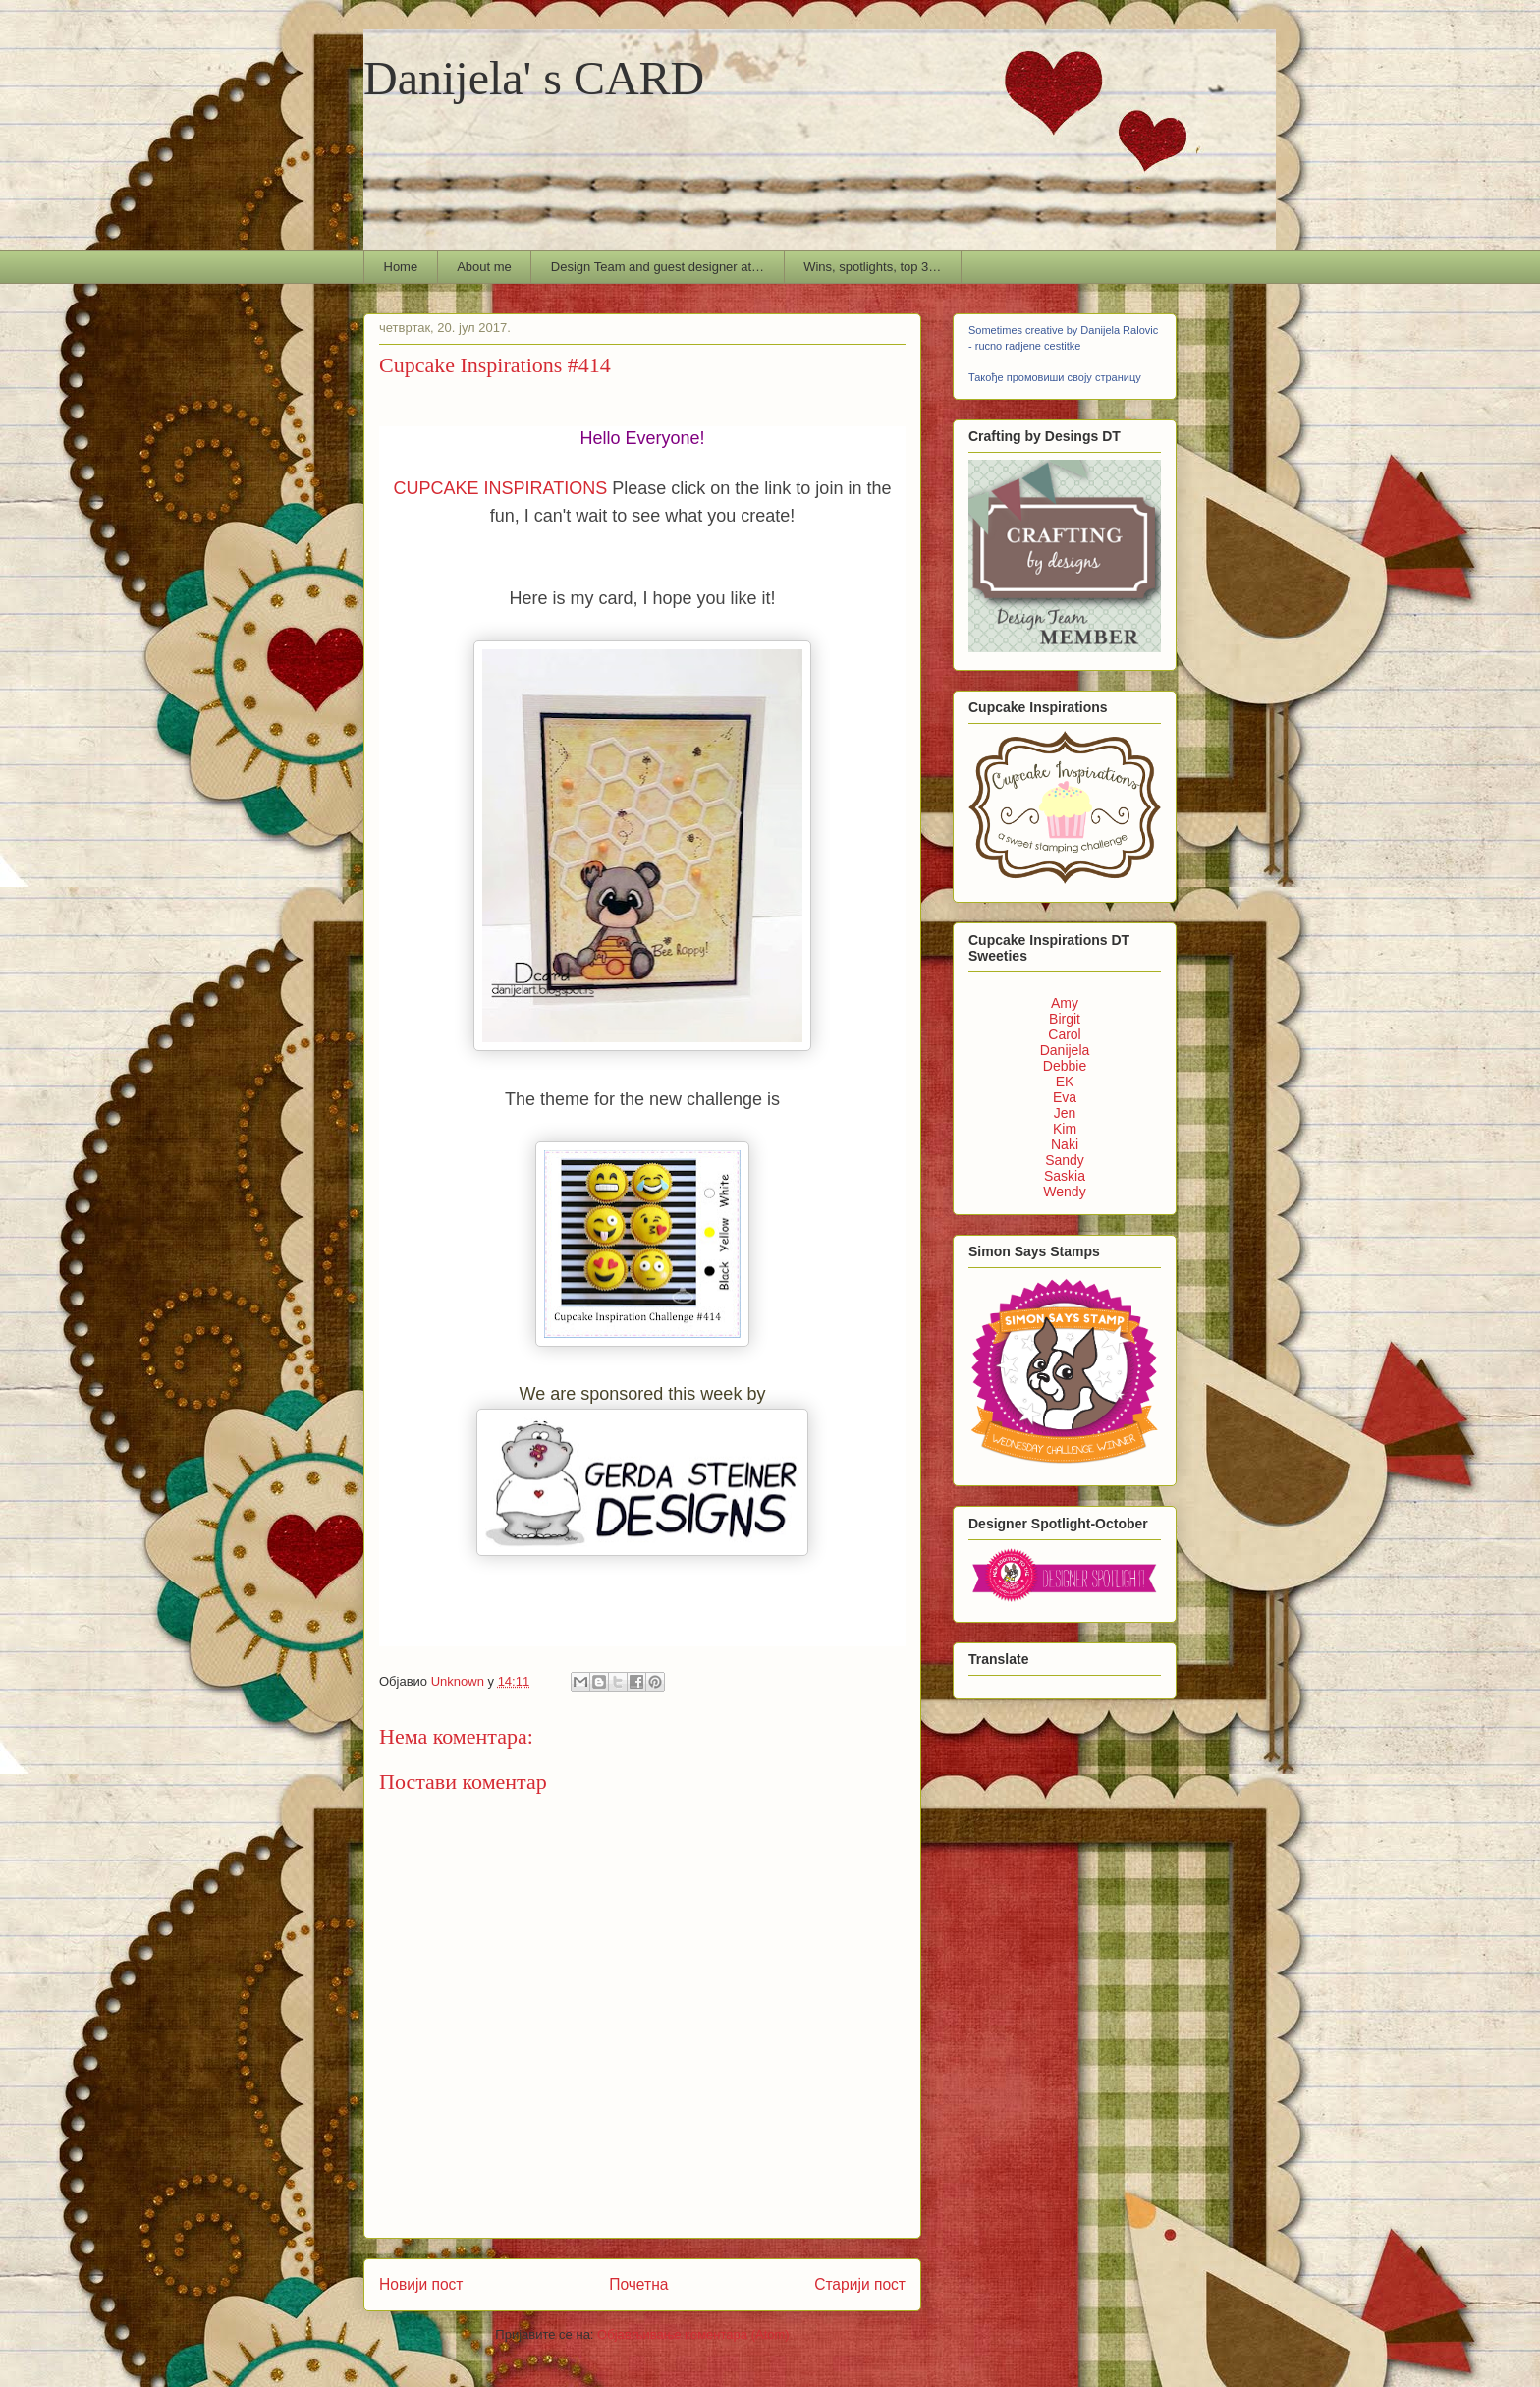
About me (484, 266)
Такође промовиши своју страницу (1054, 377)
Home (401, 266)
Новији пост (421, 2284)
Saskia (1064, 1176)
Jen (1065, 1113)
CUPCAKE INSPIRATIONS (501, 488)
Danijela (1065, 1050)
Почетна (638, 2284)
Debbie (1064, 1066)
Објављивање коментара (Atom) (693, 2334)
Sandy (1064, 1160)
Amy (1064, 1003)
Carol (1064, 1034)
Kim (1064, 1129)
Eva (1064, 1097)
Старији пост (860, 2284)
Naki (1064, 1144)
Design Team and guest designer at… (657, 266)
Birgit (1064, 1019)
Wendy (1064, 1191)
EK (1065, 1081)
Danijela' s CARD (533, 78)
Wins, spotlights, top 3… (872, 266)
